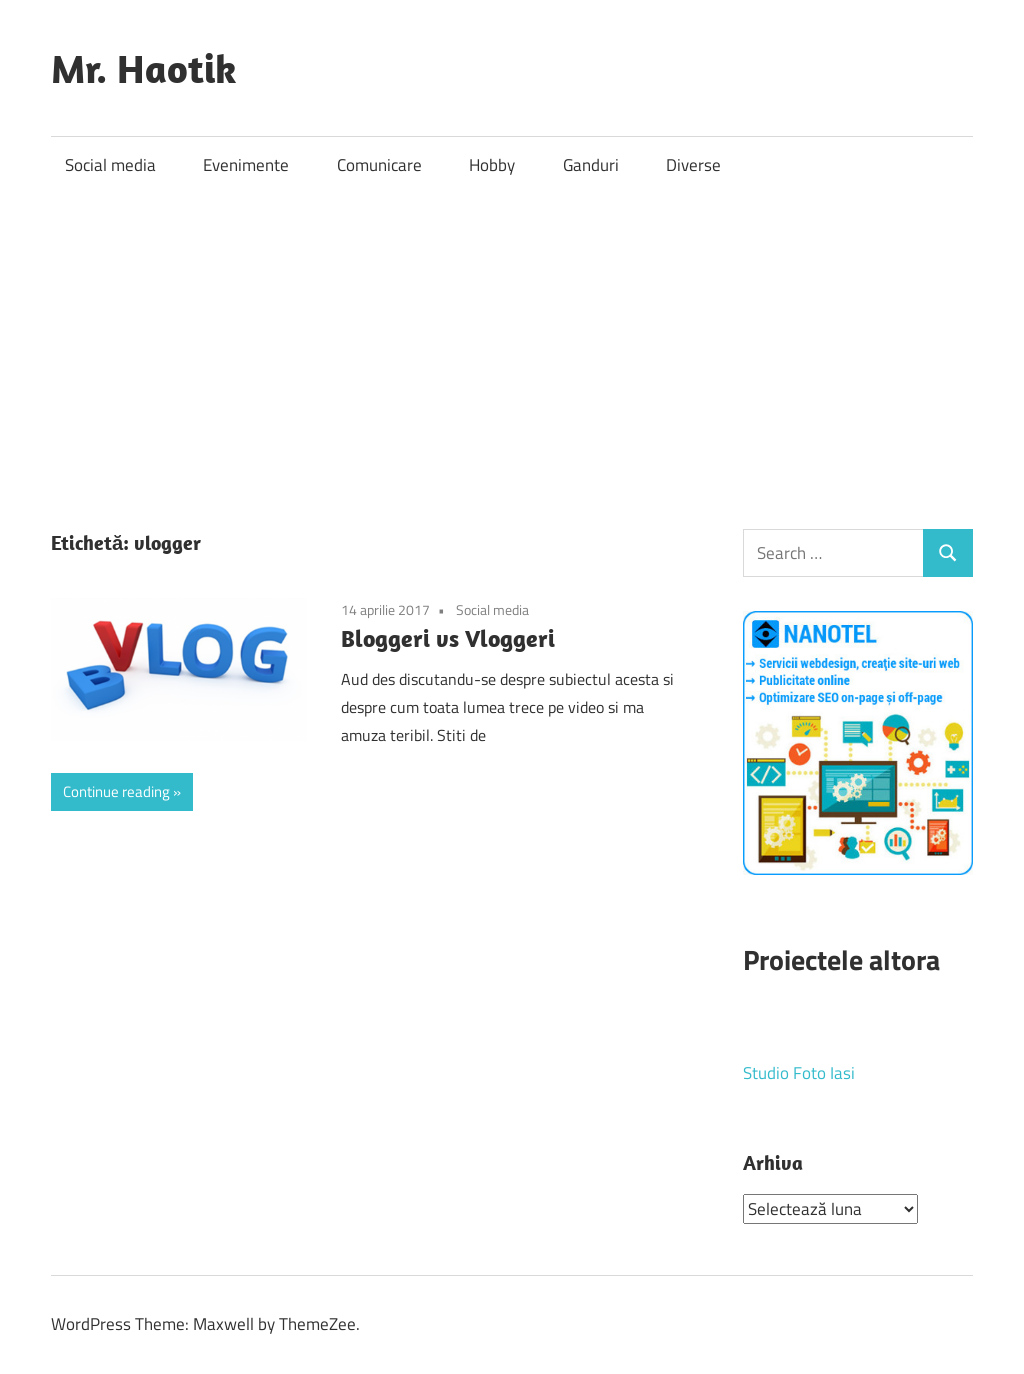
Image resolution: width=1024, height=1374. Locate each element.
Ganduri (591, 165)
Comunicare (379, 165)
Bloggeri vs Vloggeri (448, 638)
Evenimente (246, 165)
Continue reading (116, 791)
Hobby (492, 165)
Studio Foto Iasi (799, 1073)
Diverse (693, 165)
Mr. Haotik (143, 68)
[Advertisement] (512, 345)
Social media (110, 165)
